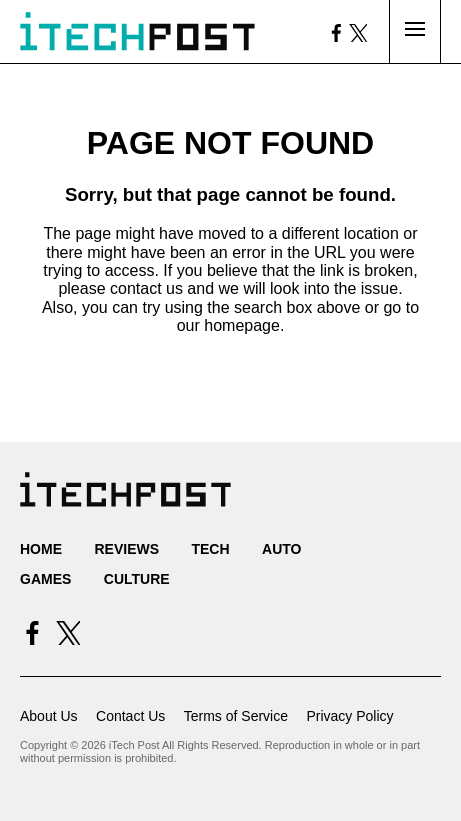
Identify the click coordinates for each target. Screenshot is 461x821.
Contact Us (130, 716)
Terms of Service (236, 716)
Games (45, 579)
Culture (137, 579)
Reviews (126, 549)
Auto (281, 549)
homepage (242, 325)
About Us (49, 716)
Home (41, 549)
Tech (210, 549)
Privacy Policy (349, 716)
